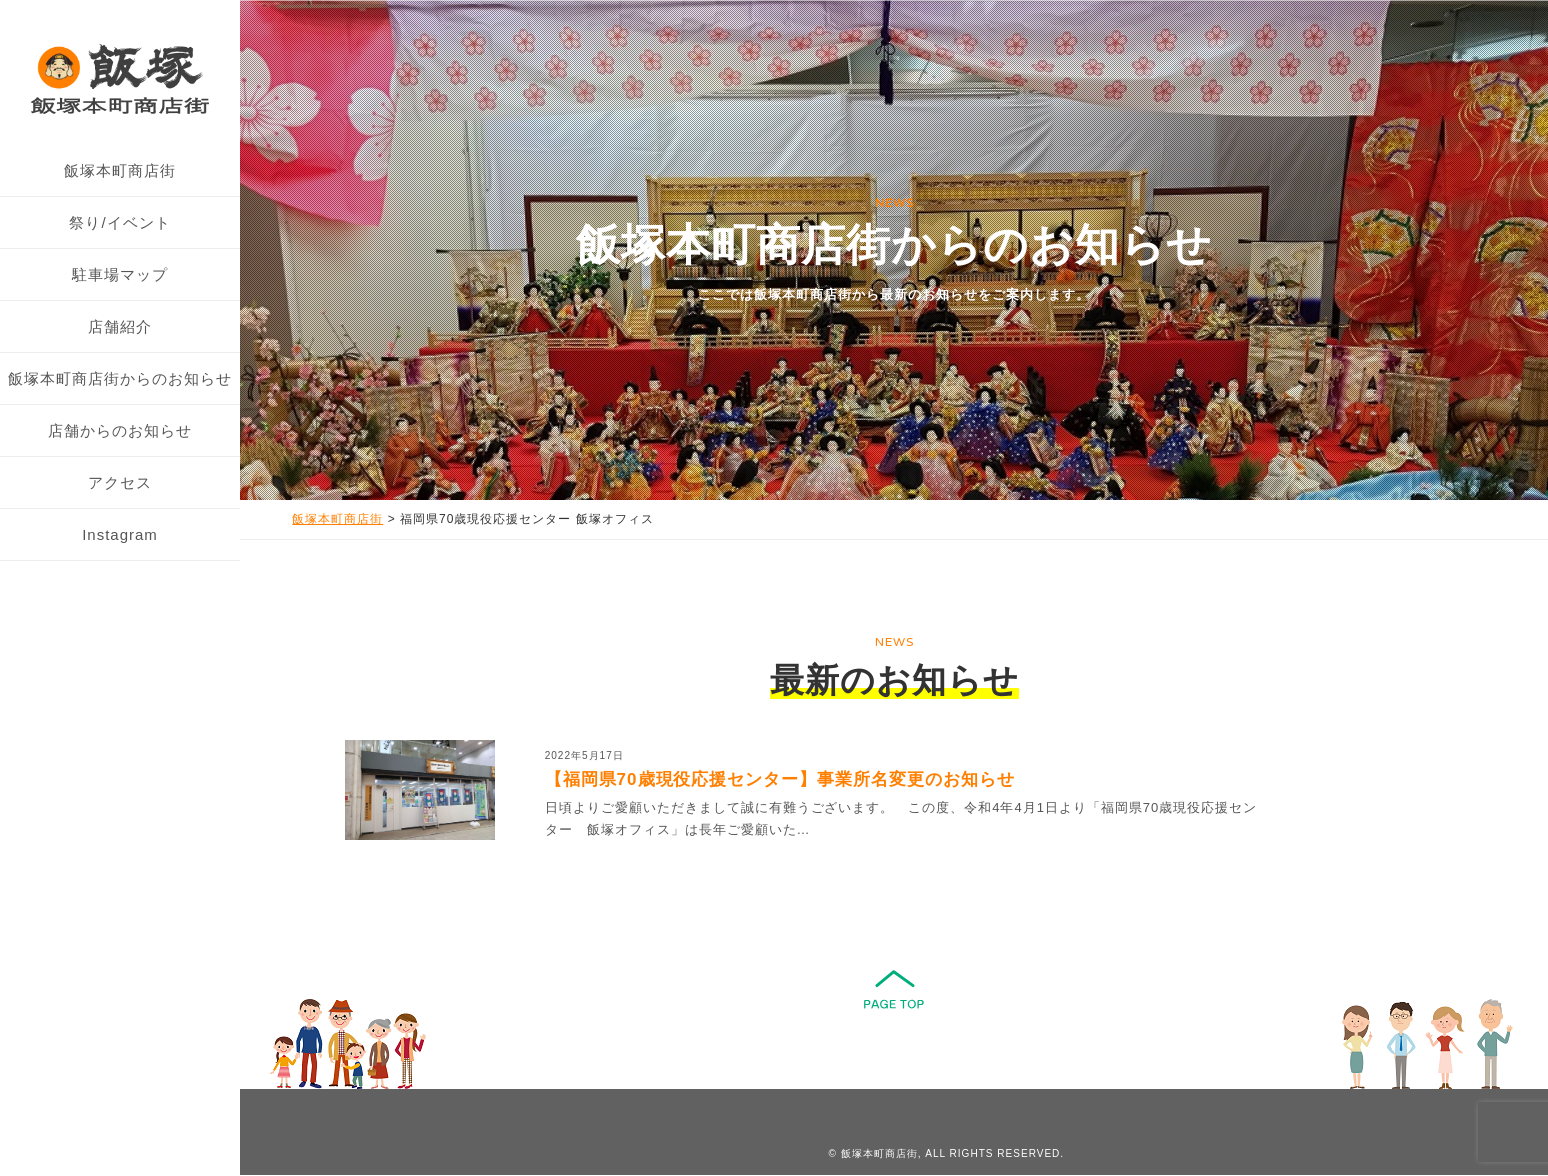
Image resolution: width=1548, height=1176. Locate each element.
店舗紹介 (120, 326)
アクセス (120, 482)
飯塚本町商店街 (120, 170)
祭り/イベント (119, 222)
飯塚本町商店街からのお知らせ (120, 378)
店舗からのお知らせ (120, 430)
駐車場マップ (120, 274)
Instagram (120, 534)
